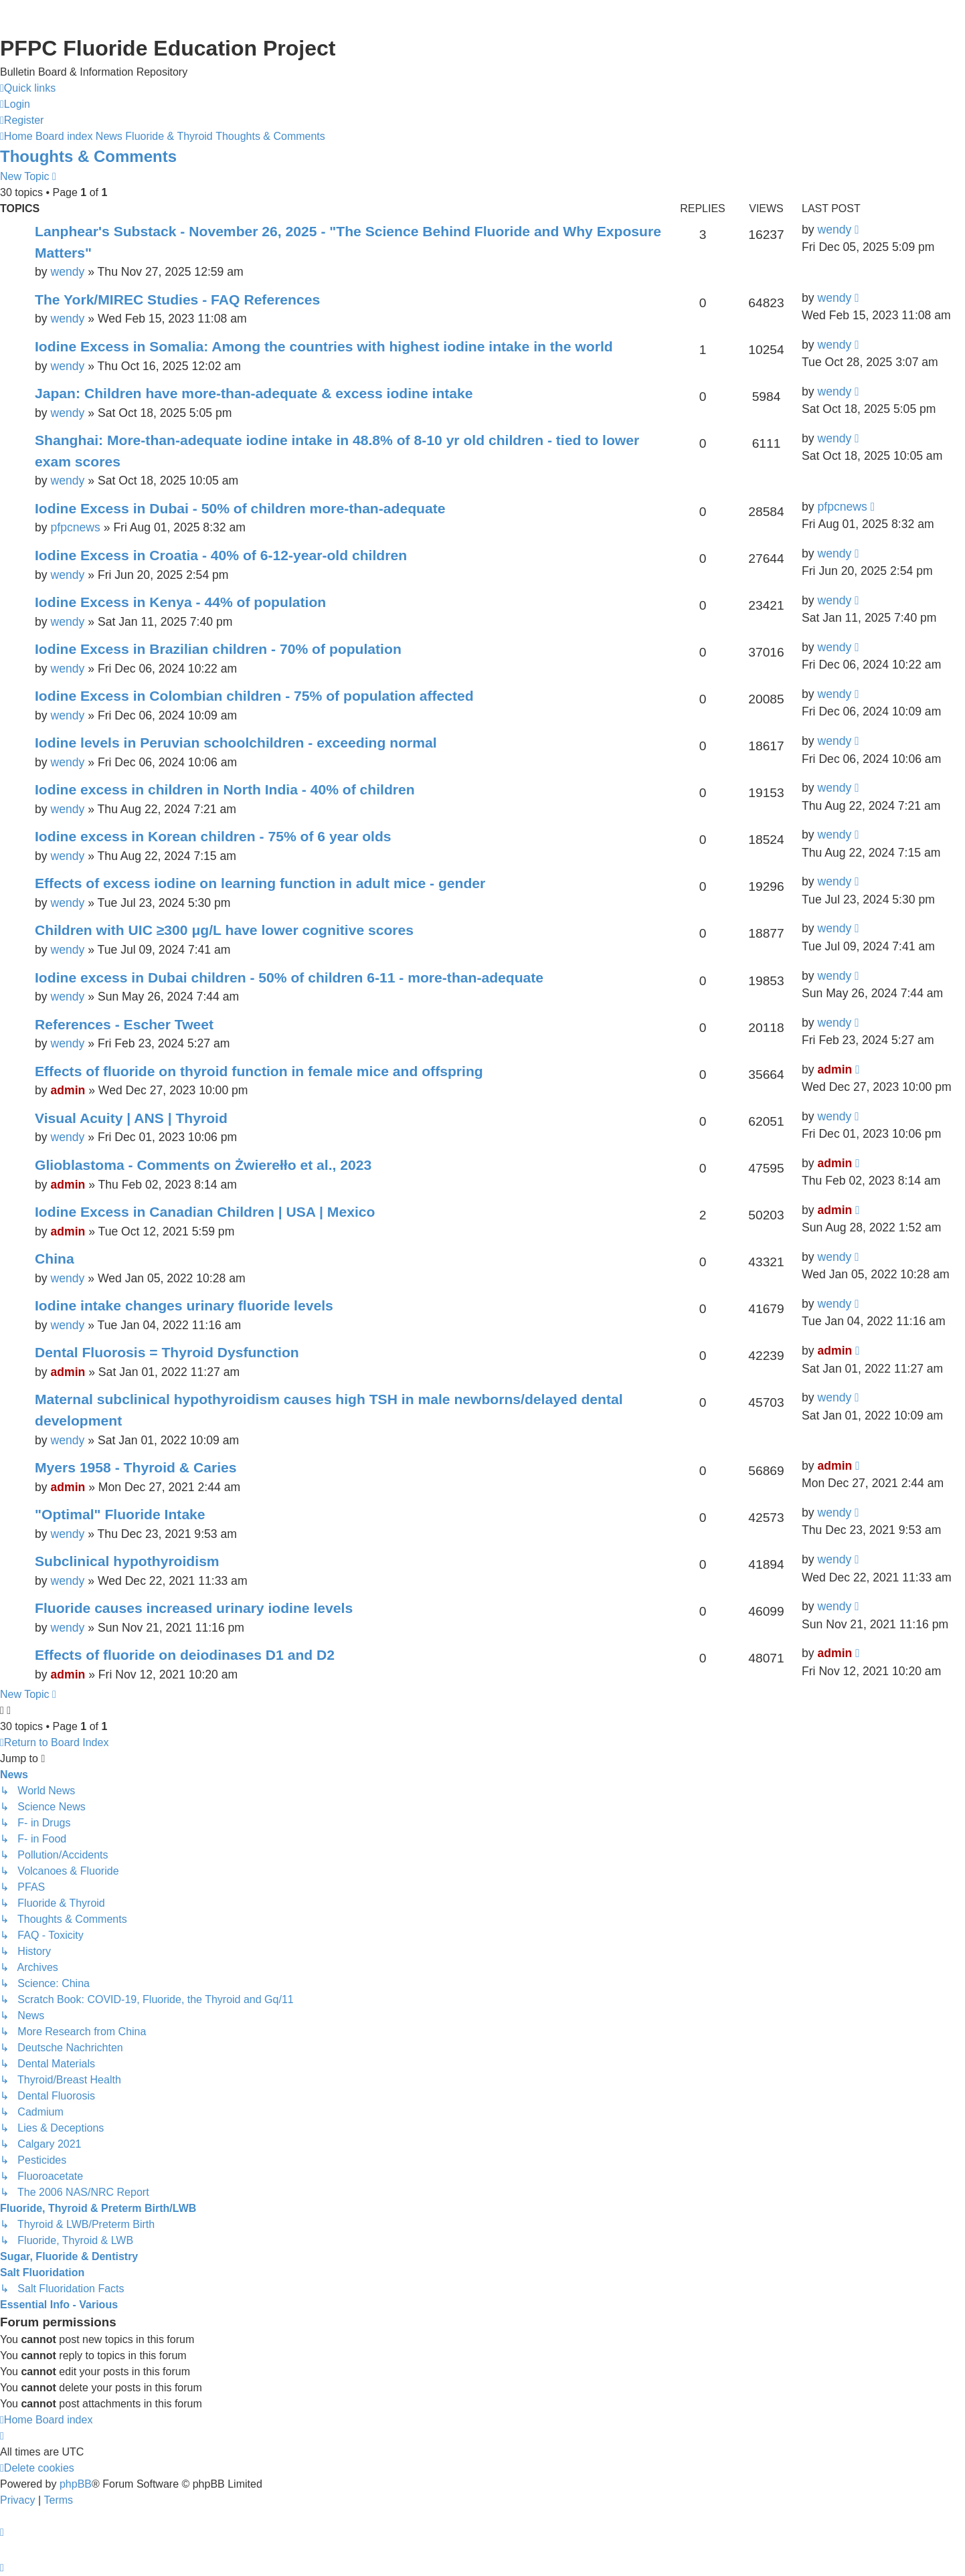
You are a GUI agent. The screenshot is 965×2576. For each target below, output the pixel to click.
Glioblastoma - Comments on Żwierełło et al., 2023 (203, 1165)
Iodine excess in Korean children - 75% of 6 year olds (213, 836)
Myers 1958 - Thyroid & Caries (136, 1467)
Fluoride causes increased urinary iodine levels (194, 1608)
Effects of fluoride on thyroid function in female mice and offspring (259, 1071)
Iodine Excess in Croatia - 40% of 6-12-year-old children (221, 555)
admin (67, 1090)
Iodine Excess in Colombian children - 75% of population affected (254, 695)
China (54, 1258)
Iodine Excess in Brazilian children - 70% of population (218, 649)
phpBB (76, 2484)
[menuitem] (15, 104)
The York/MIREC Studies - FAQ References (177, 299)
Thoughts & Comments (88, 156)
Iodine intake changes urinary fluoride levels (184, 1305)
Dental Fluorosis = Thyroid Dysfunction (167, 1352)
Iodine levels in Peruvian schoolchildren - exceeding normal (236, 742)
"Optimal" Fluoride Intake (120, 1514)
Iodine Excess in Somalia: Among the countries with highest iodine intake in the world (324, 346)
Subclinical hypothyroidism (127, 1561)
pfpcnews (75, 527)
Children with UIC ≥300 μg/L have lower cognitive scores (224, 930)
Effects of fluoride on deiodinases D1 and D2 (185, 1654)
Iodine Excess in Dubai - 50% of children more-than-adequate (240, 508)
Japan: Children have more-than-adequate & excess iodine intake (254, 393)
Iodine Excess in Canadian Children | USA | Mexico (205, 1211)
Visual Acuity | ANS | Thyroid (131, 1118)
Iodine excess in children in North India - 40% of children (225, 789)
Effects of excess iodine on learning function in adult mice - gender (260, 883)
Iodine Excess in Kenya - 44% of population (180, 602)
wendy (67, 271)
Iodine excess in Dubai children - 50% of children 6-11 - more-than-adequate (289, 977)
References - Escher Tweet (124, 1024)
